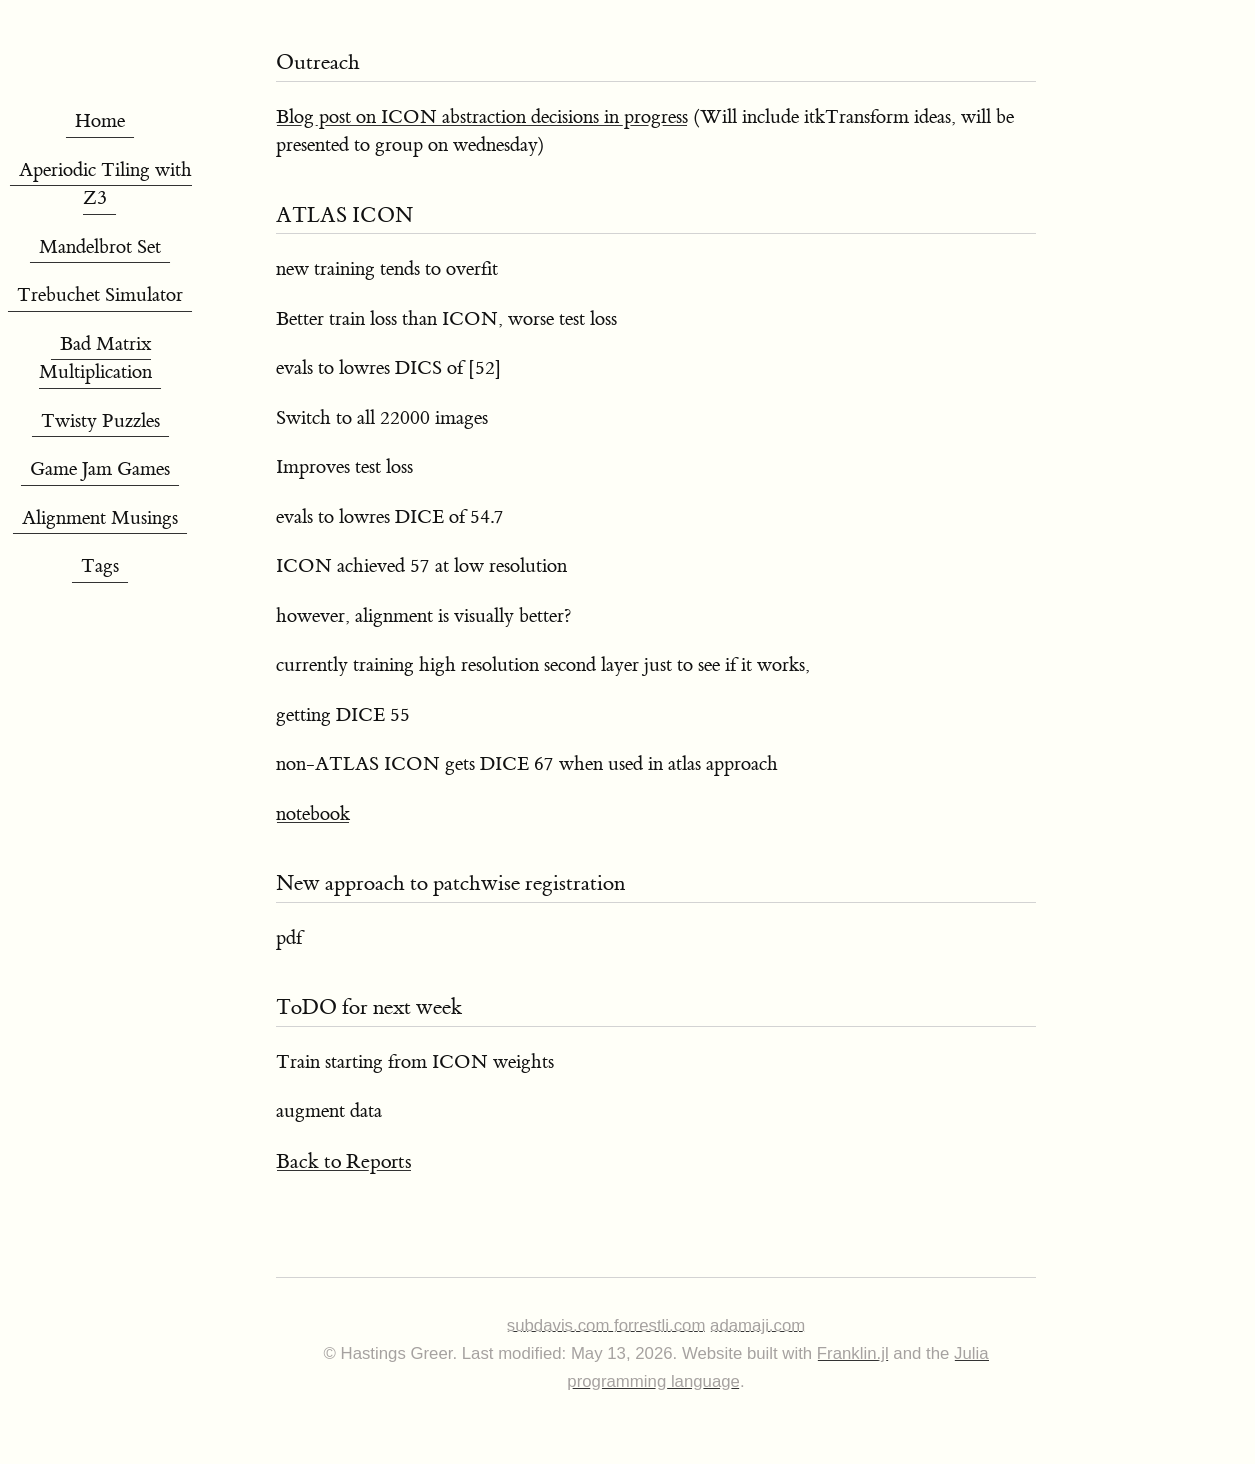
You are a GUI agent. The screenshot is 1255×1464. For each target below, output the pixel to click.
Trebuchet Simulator (100, 295)
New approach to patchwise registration (450, 883)
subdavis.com (560, 1325)
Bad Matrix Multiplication (95, 359)
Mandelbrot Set (100, 247)
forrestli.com (659, 1325)
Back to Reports (344, 1161)
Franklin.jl (853, 1353)
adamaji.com (757, 1325)
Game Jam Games (100, 469)
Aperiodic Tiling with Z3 (105, 185)
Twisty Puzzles (100, 421)
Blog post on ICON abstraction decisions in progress (482, 117)
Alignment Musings (100, 518)
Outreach (318, 62)
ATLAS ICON (344, 215)
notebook (313, 814)
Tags (100, 566)
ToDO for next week (369, 1007)
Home (100, 121)
